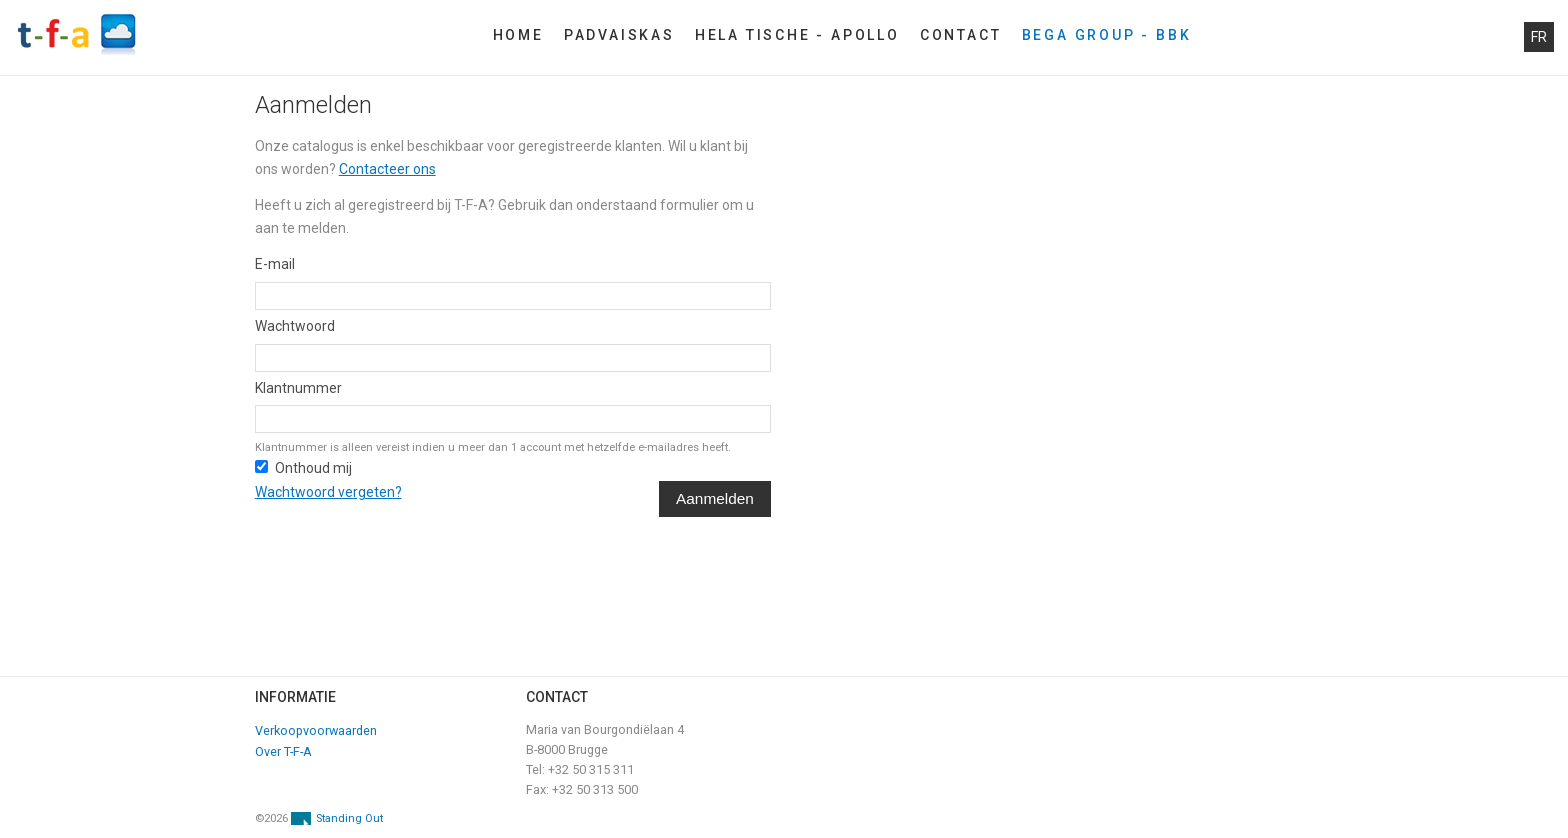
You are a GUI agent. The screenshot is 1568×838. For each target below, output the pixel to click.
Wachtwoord (295, 326)
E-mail (275, 264)
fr (1539, 37)
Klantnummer (298, 388)
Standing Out (349, 818)
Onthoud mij (313, 468)
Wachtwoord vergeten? (328, 492)
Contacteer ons (387, 169)
